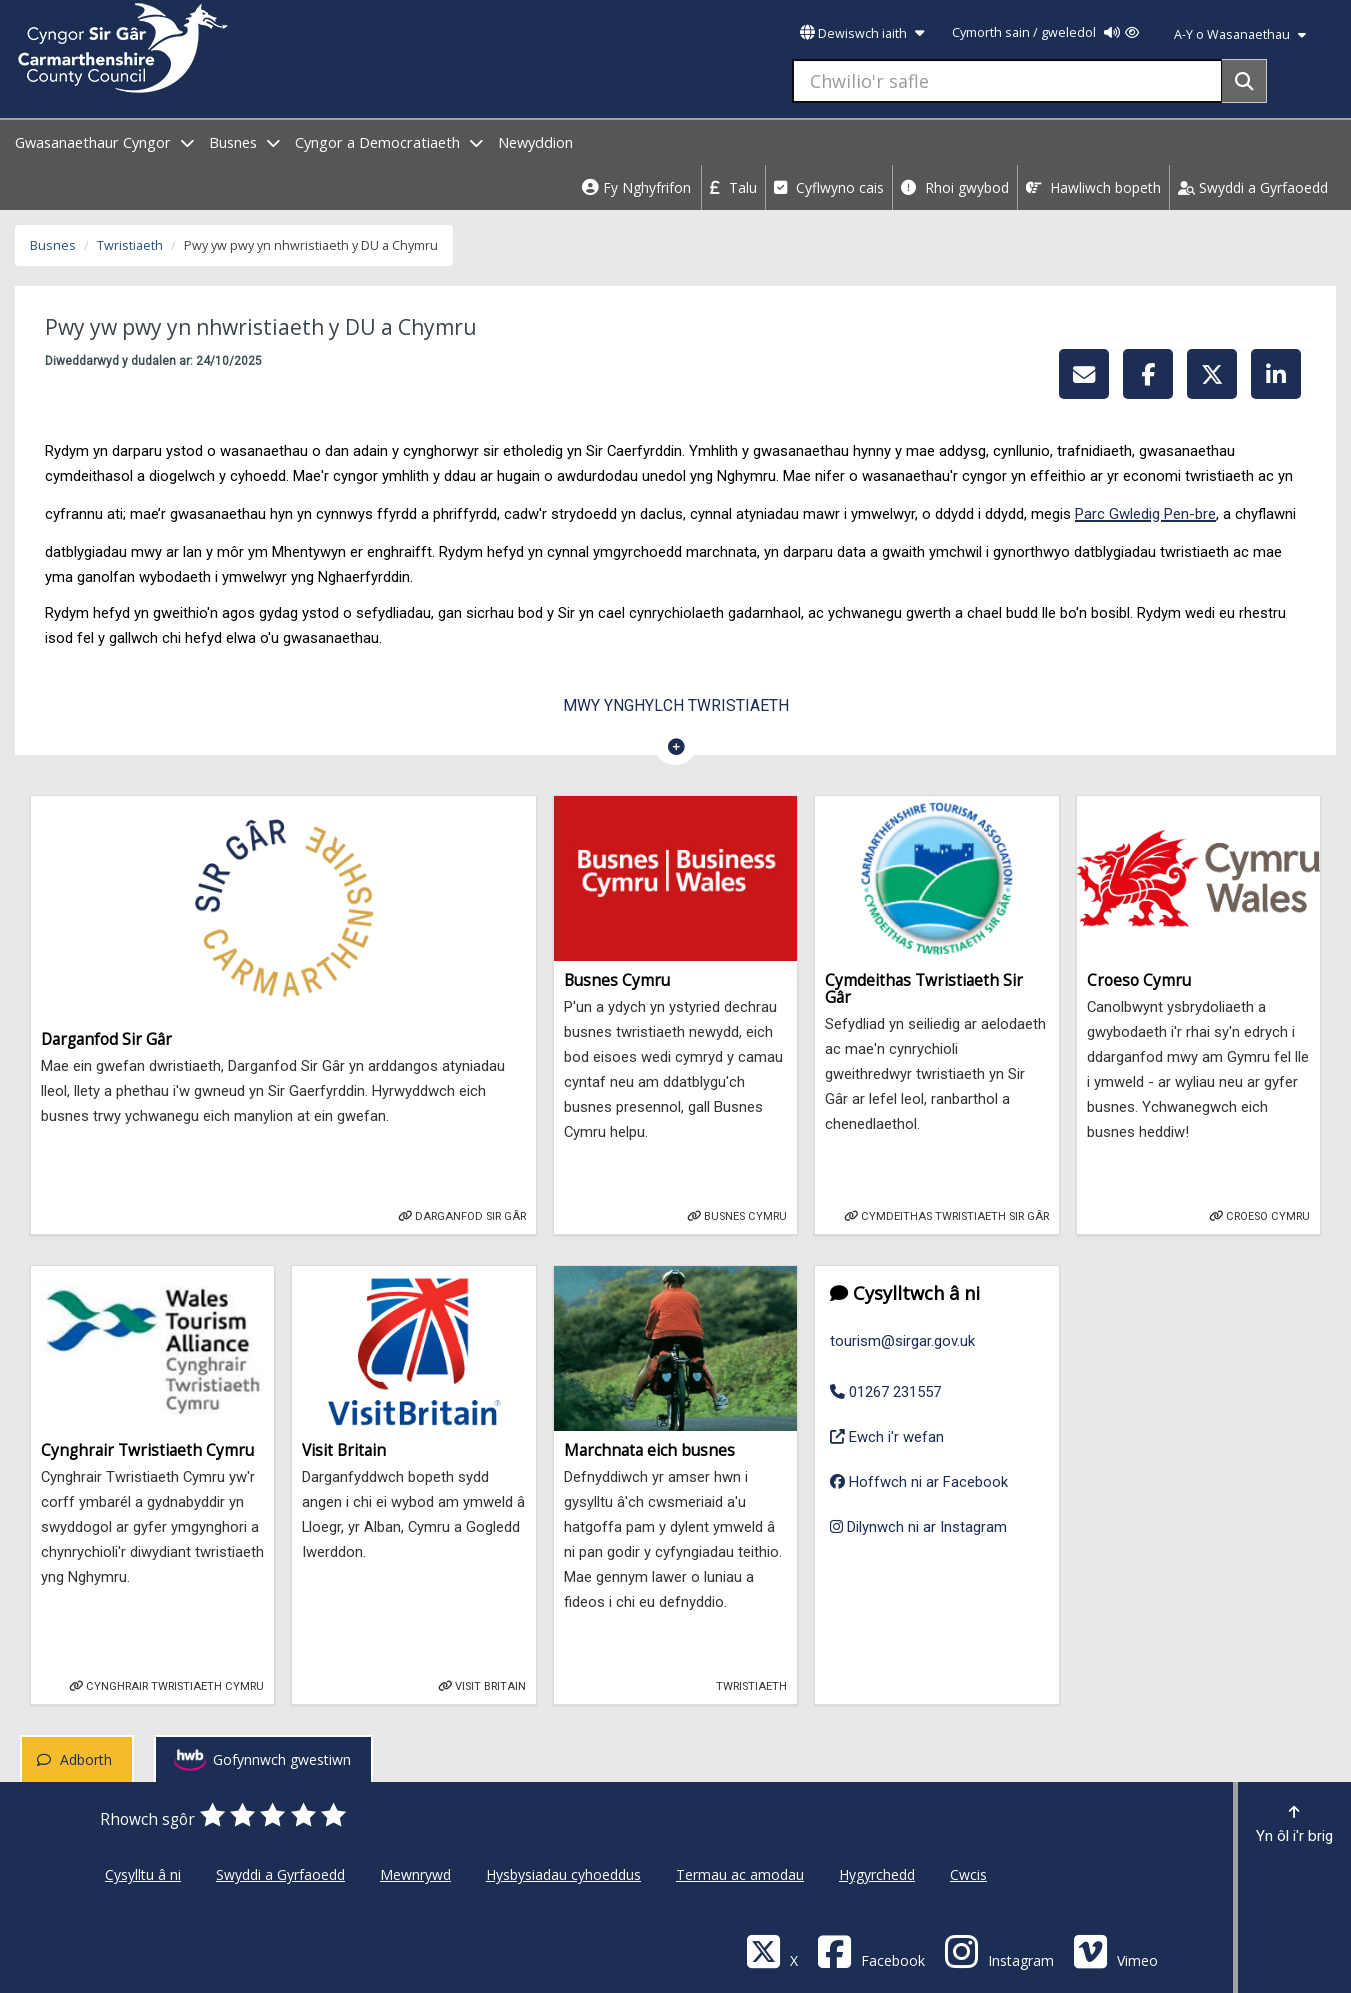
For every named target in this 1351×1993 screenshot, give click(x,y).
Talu (733, 187)
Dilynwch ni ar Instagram (918, 1527)
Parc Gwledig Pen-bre (1145, 514)
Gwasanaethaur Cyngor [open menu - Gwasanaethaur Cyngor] (104, 142)
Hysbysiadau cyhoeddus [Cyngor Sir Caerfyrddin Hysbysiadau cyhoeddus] (563, 1874)
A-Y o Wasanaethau (1240, 34)
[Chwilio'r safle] (1007, 81)
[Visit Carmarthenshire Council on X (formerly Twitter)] (772, 1950)
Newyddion (535, 142)
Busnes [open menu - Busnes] (244, 142)
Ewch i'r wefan (887, 1435)
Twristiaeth (130, 245)
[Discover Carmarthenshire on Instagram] (999, 1950)
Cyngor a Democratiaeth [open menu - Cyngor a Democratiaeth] (389, 142)
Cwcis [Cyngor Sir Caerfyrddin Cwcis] (968, 1874)
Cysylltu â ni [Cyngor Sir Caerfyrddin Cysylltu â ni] (143, 1874)
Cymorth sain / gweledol (1045, 32)
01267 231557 (885, 1392)
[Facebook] (871, 1950)
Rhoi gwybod (955, 187)
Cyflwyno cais (829, 187)
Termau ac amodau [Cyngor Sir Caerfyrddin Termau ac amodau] (740, 1874)
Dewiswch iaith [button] (862, 33)
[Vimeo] (1115, 1950)
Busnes (53, 245)
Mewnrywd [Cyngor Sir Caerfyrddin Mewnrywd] (415, 1874)
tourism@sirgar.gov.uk (902, 1341)
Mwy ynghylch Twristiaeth (676, 705)
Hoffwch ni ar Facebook (919, 1482)
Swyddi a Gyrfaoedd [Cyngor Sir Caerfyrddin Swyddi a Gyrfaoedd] (280, 1874)
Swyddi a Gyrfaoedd (1253, 187)
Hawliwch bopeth (1093, 187)
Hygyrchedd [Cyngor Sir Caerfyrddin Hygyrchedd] (877, 1874)
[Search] (1244, 81)
